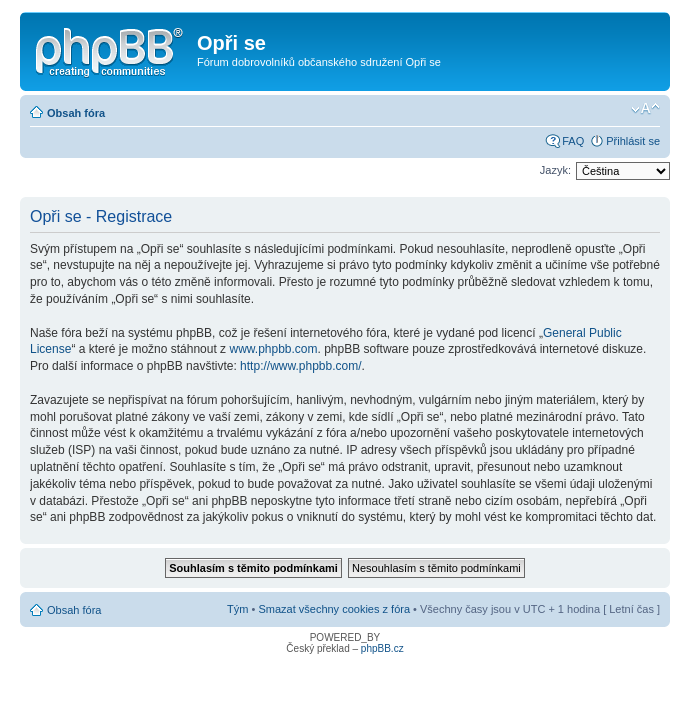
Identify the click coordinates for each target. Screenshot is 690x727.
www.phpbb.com (273, 349)
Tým (237, 609)
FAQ (573, 141)
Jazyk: (555, 170)
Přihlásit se (633, 141)
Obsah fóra (76, 113)
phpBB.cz (382, 648)
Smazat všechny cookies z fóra (334, 609)
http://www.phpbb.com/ (300, 366)
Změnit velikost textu (645, 109)
